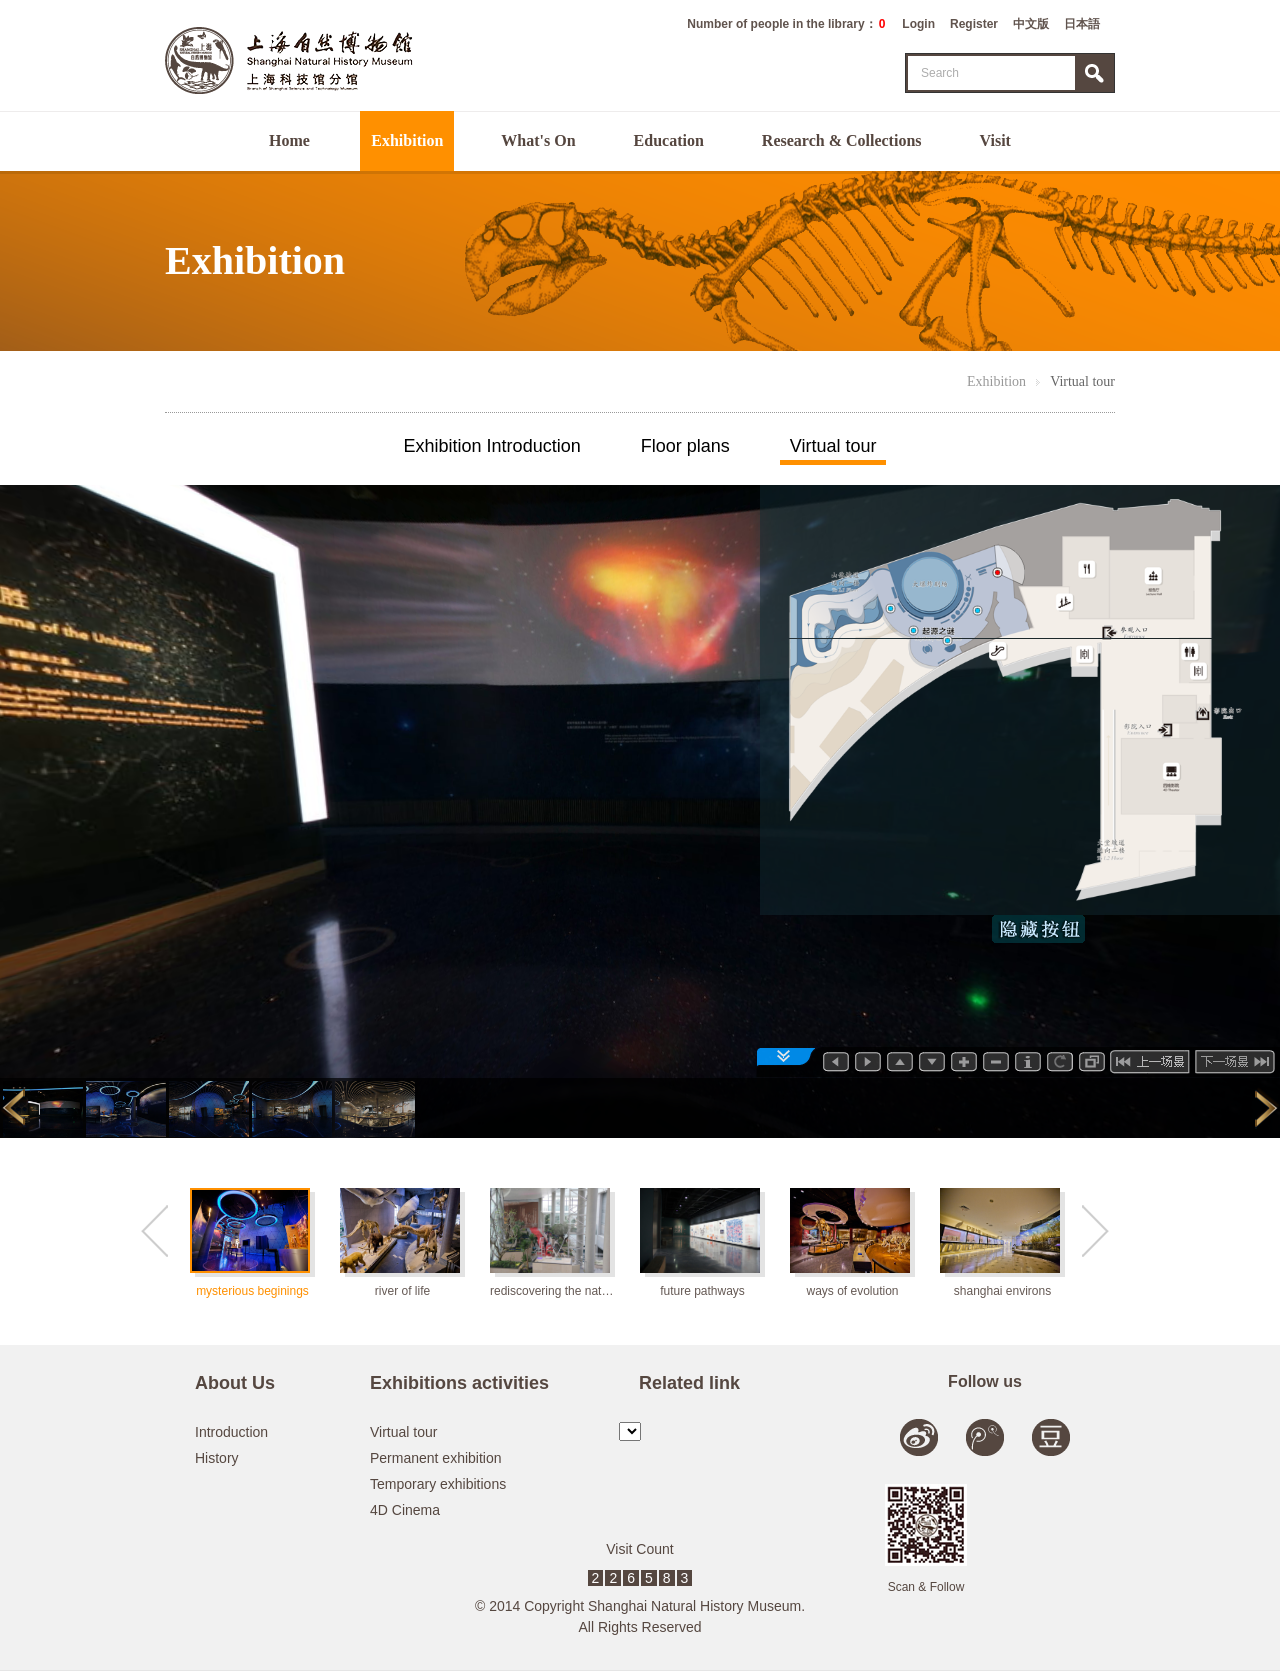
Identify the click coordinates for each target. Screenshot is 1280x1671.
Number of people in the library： (786, 24)
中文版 (1031, 24)
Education (669, 140)
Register (974, 24)
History (217, 1458)
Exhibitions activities (459, 1383)
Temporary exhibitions (438, 1484)
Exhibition (407, 140)
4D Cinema (405, 1510)
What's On (538, 140)
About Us (235, 1383)
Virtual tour (1082, 381)
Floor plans (685, 446)
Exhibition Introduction (492, 446)
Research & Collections (842, 140)
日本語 (1082, 24)
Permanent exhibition (436, 1458)
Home (289, 140)
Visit (995, 140)
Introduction (231, 1432)
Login (918, 24)
